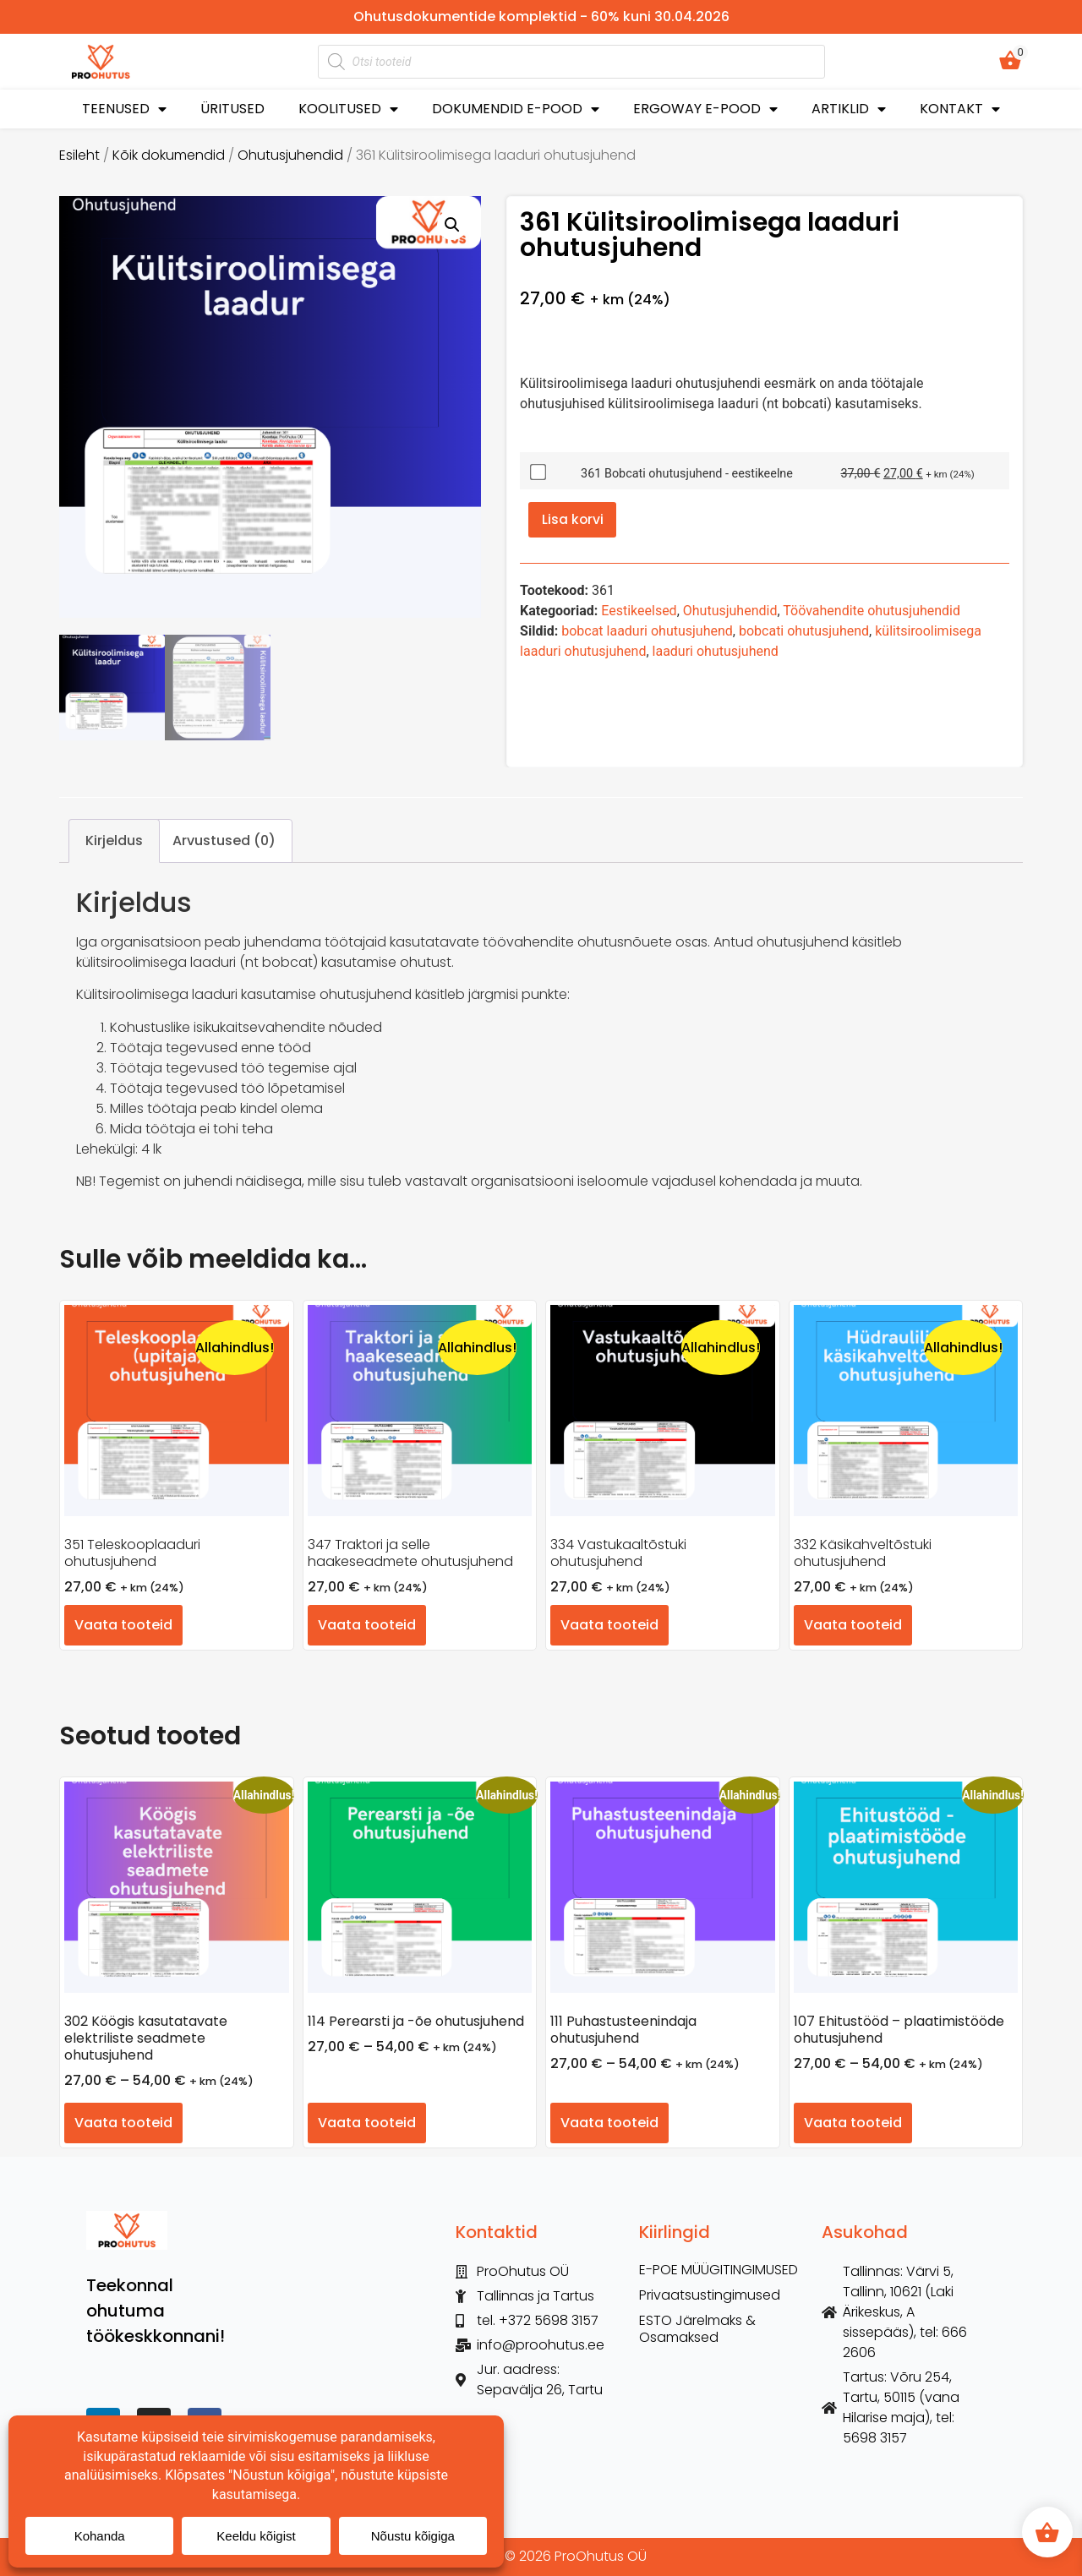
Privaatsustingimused (709, 2295)
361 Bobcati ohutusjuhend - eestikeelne (687, 474)
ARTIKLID (849, 109)
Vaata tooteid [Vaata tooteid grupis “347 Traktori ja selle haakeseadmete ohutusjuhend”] (367, 1625)
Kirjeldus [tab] (114, 840)
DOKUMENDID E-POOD (515, 109)
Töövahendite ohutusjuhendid (871, 611)
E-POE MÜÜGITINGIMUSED (718, 2270)
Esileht (79, 155)
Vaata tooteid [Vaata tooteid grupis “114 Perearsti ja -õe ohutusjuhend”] (367, 2122)
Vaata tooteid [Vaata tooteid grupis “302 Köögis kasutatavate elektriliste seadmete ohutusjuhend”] (123, 2122)
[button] (452, 225)
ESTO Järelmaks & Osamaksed (697, 2329)
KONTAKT (960, 109)
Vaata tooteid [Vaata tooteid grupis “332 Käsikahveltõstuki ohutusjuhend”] (853, 1625)
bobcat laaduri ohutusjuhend (647, 632)
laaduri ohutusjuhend (716, 652)
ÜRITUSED (232, 108)
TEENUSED (124, 109)
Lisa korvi (573, 520)
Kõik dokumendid (168, 155)
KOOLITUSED (348, 109)
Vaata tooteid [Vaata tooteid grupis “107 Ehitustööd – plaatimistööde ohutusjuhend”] (853, 2122)
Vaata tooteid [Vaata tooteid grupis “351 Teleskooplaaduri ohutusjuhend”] (123, 1625)
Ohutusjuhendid (290, 155)
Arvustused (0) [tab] (224, 840)
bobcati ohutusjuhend (804, 632)
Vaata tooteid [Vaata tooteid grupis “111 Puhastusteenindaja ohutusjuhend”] (609, 2122)
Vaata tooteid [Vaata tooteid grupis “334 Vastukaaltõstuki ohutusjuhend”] (609, 1625)
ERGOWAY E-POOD (705, 109)
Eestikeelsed (638, 611)
